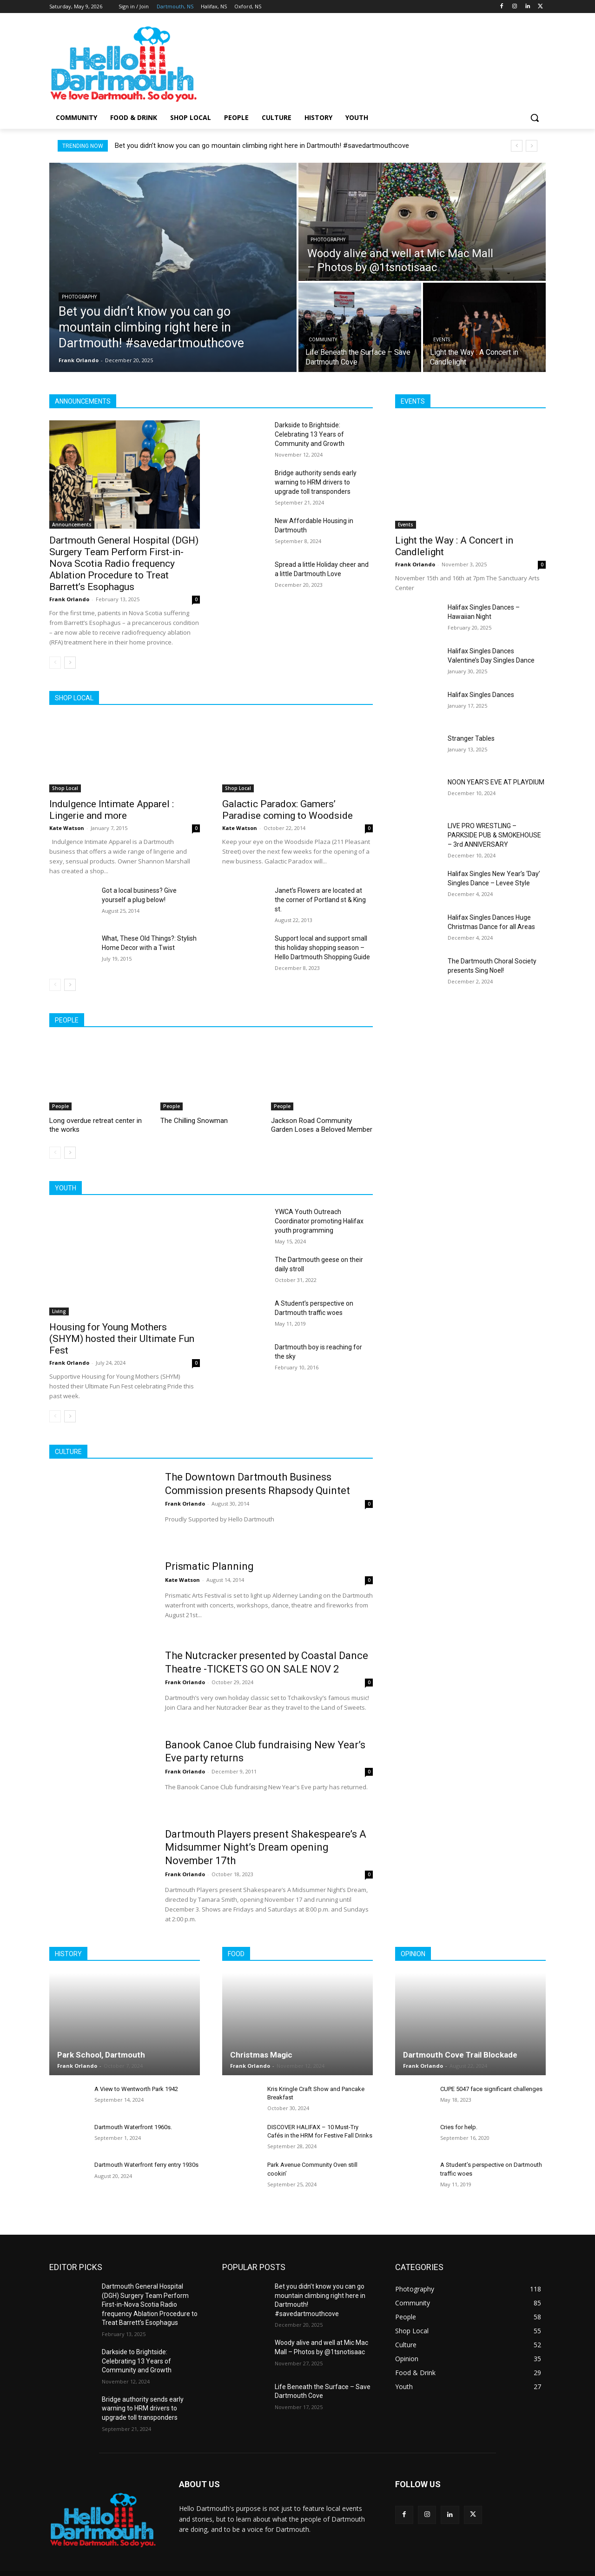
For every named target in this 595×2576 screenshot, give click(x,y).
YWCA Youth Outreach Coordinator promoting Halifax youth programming (319, 1221)
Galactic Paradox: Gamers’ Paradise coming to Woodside (287, 809)
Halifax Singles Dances (481, 694)
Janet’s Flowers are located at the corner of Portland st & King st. (320, 900)
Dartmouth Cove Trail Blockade (460, 2054)
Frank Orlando (69, 599)
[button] (534, 117)
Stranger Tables (471, 738)
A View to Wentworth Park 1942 (136, 2088)
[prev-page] (55, 663)
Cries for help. (458, 2127)
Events (441, 339)
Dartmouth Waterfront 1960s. (133, 2127)
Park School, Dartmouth (101, 2054)
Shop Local (65, 788)
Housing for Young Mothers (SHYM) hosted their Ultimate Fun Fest (121, 1338)
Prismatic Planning (209, 1566)
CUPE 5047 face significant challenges (491, 2088)
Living (59, 1311)
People (60, 1106)
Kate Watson (66, 827)
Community (323, 339)
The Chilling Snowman (194, 1120)
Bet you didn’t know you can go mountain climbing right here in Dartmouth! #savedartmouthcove (262, 145)
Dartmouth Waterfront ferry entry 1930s (146, 2164)
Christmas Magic (261, 2054)
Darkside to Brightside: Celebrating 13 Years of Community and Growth (309, 434)
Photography (79, 296)
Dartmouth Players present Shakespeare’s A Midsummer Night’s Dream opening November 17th (265, 1847)
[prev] (516, 146)
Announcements (72, 524)
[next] (531, 146)
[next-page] (70, 663)
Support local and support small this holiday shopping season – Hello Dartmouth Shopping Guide (322, 948)
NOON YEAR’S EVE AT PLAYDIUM (496, 782)
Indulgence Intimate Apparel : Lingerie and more (111, 809)
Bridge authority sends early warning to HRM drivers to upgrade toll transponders (316, 482)
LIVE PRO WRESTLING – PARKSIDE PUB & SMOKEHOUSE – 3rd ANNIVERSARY (494, 835)
